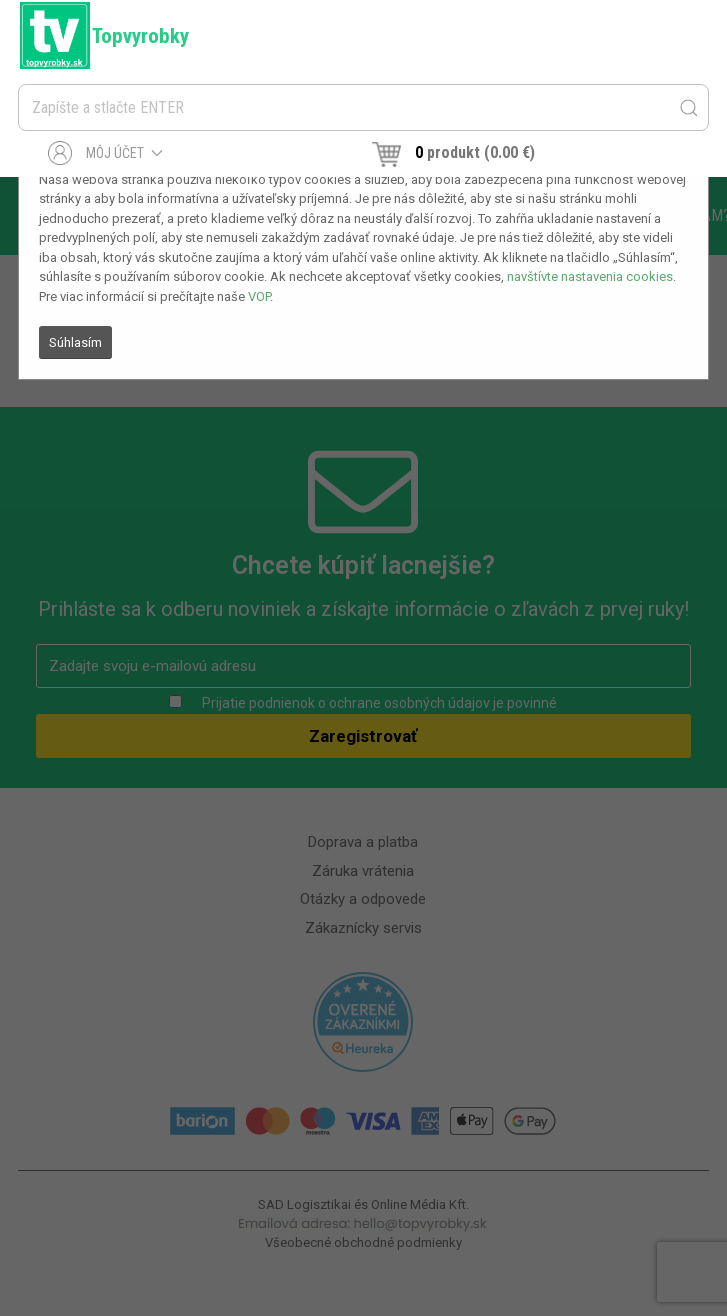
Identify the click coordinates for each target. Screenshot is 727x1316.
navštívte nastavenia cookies (590, 276)
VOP (259, 296)
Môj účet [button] (105, 153)
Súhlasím (75, 342)
